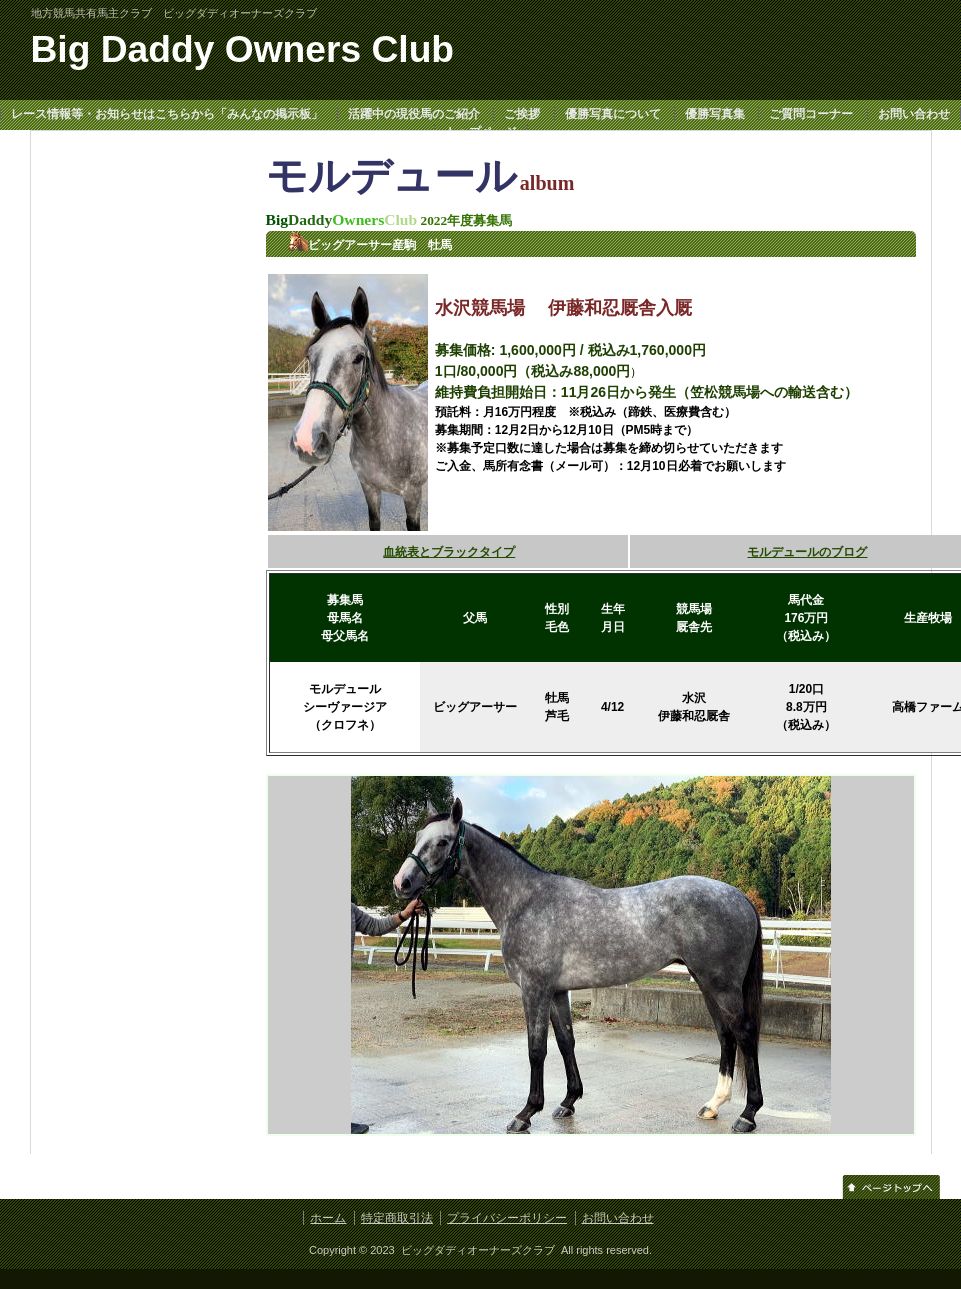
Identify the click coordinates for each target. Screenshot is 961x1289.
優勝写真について (613, 114)
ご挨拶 (522, 114)
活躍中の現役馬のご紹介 (414, 114)
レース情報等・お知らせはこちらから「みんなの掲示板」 (167, 114)
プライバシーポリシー (507, 1218)
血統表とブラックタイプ (449, 552)
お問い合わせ (914, 114)
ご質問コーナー (811, 114)
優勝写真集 (715, 114)
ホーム (328, 1218)
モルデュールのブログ (807, 552)
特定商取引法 (397, 1218)
